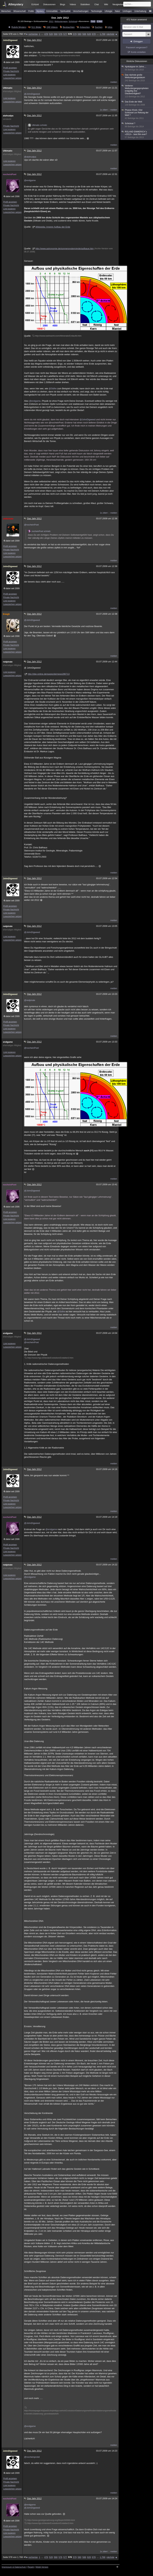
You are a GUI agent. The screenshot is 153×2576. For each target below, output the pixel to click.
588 (84, 34)
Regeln (31, 2567)
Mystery (40, 11)
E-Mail (99, 21)
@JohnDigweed (32, 94)
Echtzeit (35, 4)
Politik (31, 11)
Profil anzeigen (10, 68)
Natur (117, 11)
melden (113, 82)
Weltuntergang (61, 21)
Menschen (6, 11)
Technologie (96, 11)
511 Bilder (36, 27)
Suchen (98, 27)
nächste (110, 34)
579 (75, 34)
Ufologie (108, 11)
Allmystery (15, 4)
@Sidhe (53, 388)
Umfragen (127, 11)
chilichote (8, 518)
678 (94, 34)
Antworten (85, 27)
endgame (8, 1042)
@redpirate (29, 1000)
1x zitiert (104, 110)
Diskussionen (49, 4)
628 (89, 34)
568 (56, 34)
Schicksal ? (137, 125)
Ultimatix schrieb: (37, 125)
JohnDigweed (10, 40)
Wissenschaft (19, 11)
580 (79, 34)
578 (70, 34)
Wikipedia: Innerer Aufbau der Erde (52, 227)
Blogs (62, 4)
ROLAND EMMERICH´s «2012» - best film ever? (137, 135)
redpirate (8, 661)
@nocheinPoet (31, 524)
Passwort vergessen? (136, 47)
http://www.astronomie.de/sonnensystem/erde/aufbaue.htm (64, 248)
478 (46, 34)
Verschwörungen (80, 11)
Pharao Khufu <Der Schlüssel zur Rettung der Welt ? (137, 114)
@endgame (30, 180)
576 (60, 34)
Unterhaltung (140, 11)
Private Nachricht (11, 71)
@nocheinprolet (32, 2457)
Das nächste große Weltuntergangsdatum (137, 78)
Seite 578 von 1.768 (14, 34)
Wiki (106, 4)
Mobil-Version (42, 2567)
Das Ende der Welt (137, 103)
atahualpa (8, 115)
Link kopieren (9, 75)
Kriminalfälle (52, 11)
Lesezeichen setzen (12, 78)
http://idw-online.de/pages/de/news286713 (49, 674)
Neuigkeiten (117, 4)
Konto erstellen (138, 52)
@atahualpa (30, 156)
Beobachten (69, 27)
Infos (109, 27)
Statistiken (85, 4)
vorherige (33, 34)
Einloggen (138, 41)
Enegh (6, 614)
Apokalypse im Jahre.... (137, 68)
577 (65, 34)
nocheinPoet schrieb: (39, 531)
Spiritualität (65, 11)
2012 (51, 21)
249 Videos (52, 27)
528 (51, 34)
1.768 (102, 34)
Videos (73, 4)
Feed (93, 21)
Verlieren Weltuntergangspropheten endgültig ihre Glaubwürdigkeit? (137, 91)
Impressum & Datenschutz (14, 2567)
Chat (96, 4)
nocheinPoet (9, 174)
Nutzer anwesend (137, 19)
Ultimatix (7, 88)
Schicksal (73, 21)
